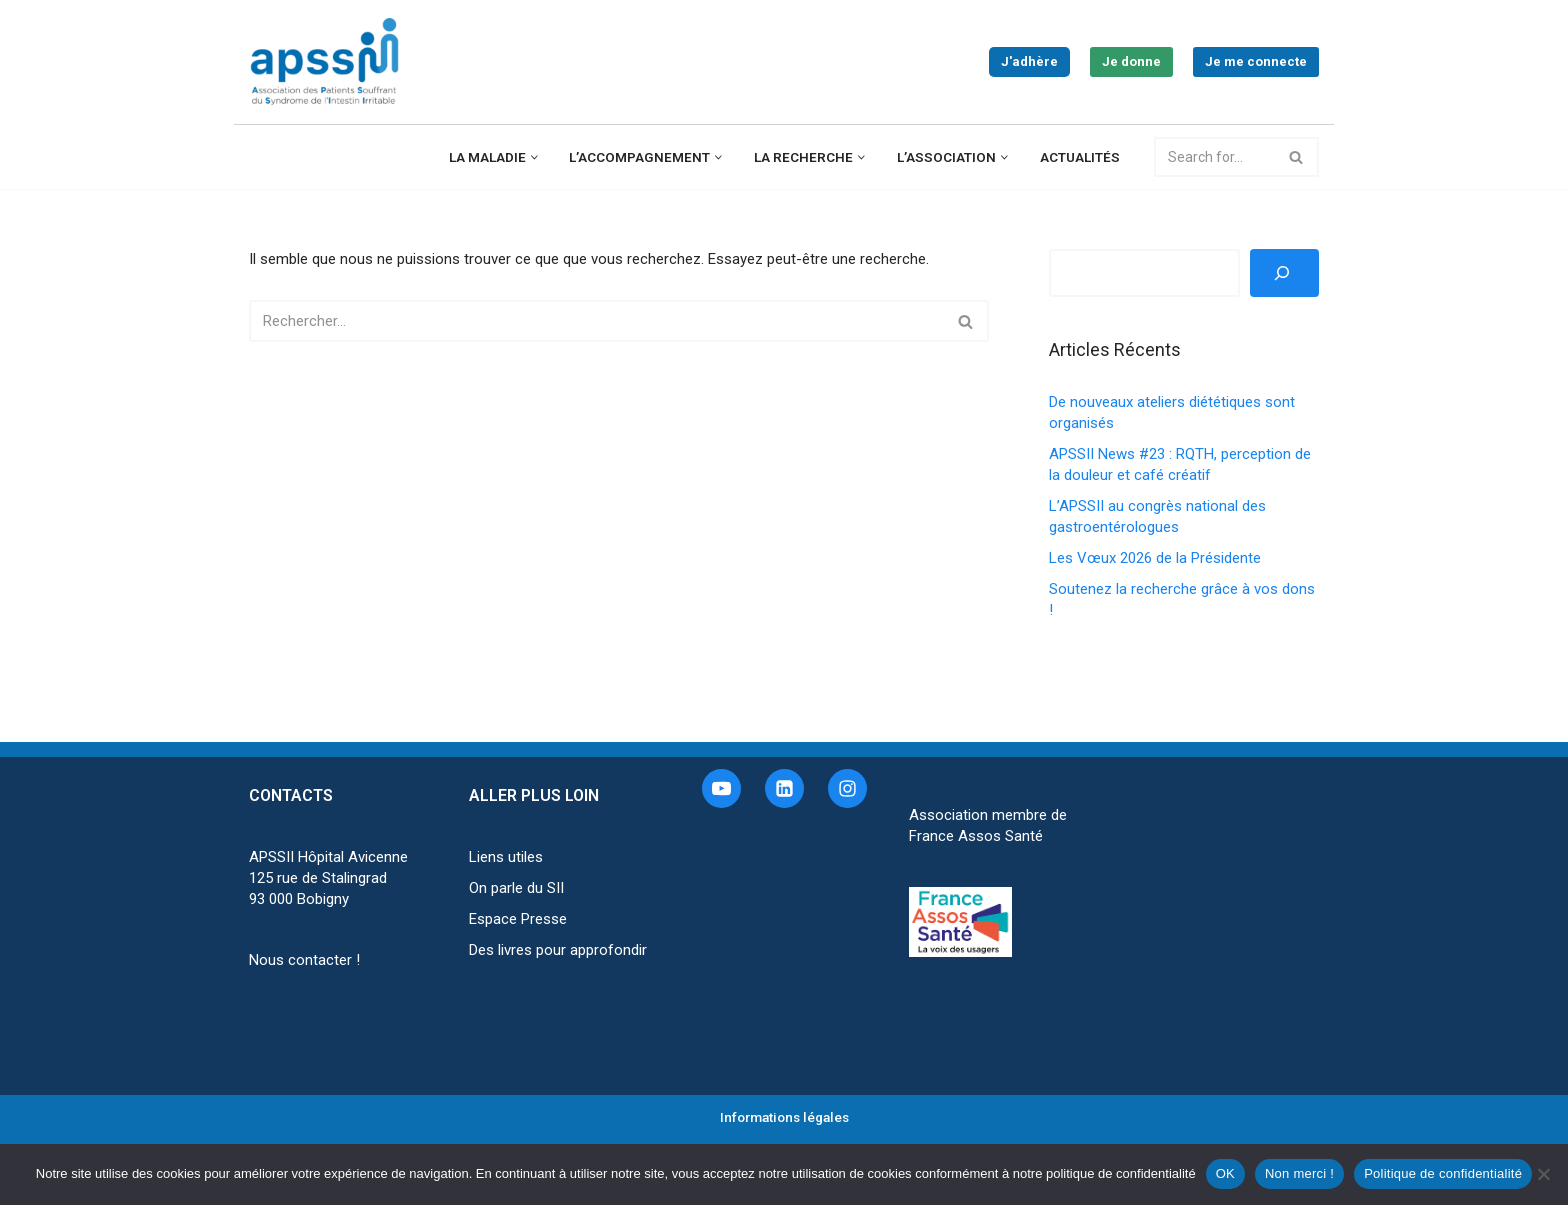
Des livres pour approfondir (558, 950)
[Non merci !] (1543, 1174)
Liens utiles (506, 857)
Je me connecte (1256, 61)
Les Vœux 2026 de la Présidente (1155, 558)
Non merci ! (1299, 1173)
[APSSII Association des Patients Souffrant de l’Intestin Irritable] (329, 62)
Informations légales (784, 1117)
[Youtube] (721, 788)
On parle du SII (516, 888)
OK (1225, 1173)
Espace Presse (518, 919)
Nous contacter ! (304, 960)
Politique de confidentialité (1443, 1173)
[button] (534, 157)
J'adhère (1029, 61)
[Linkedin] (784, 788)
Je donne (1131, 61)
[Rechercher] (1214, 157)
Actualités (1080, 157)
